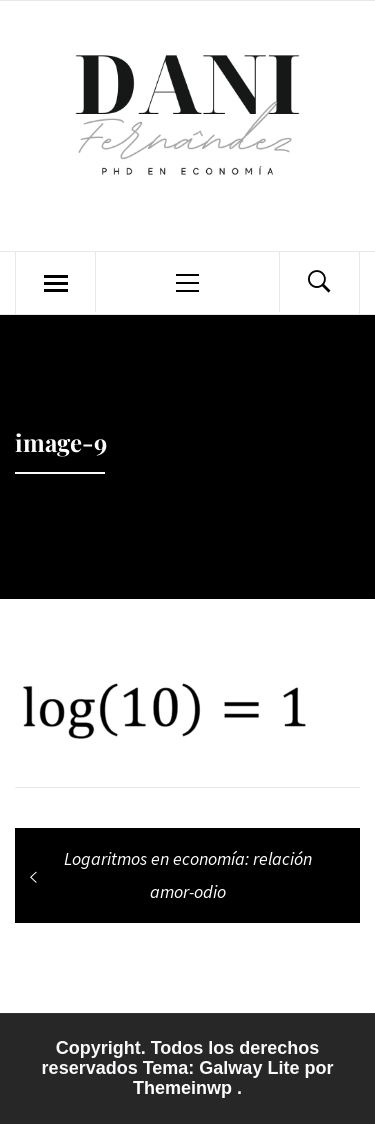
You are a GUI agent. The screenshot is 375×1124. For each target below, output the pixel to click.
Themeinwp (185, 1088)
